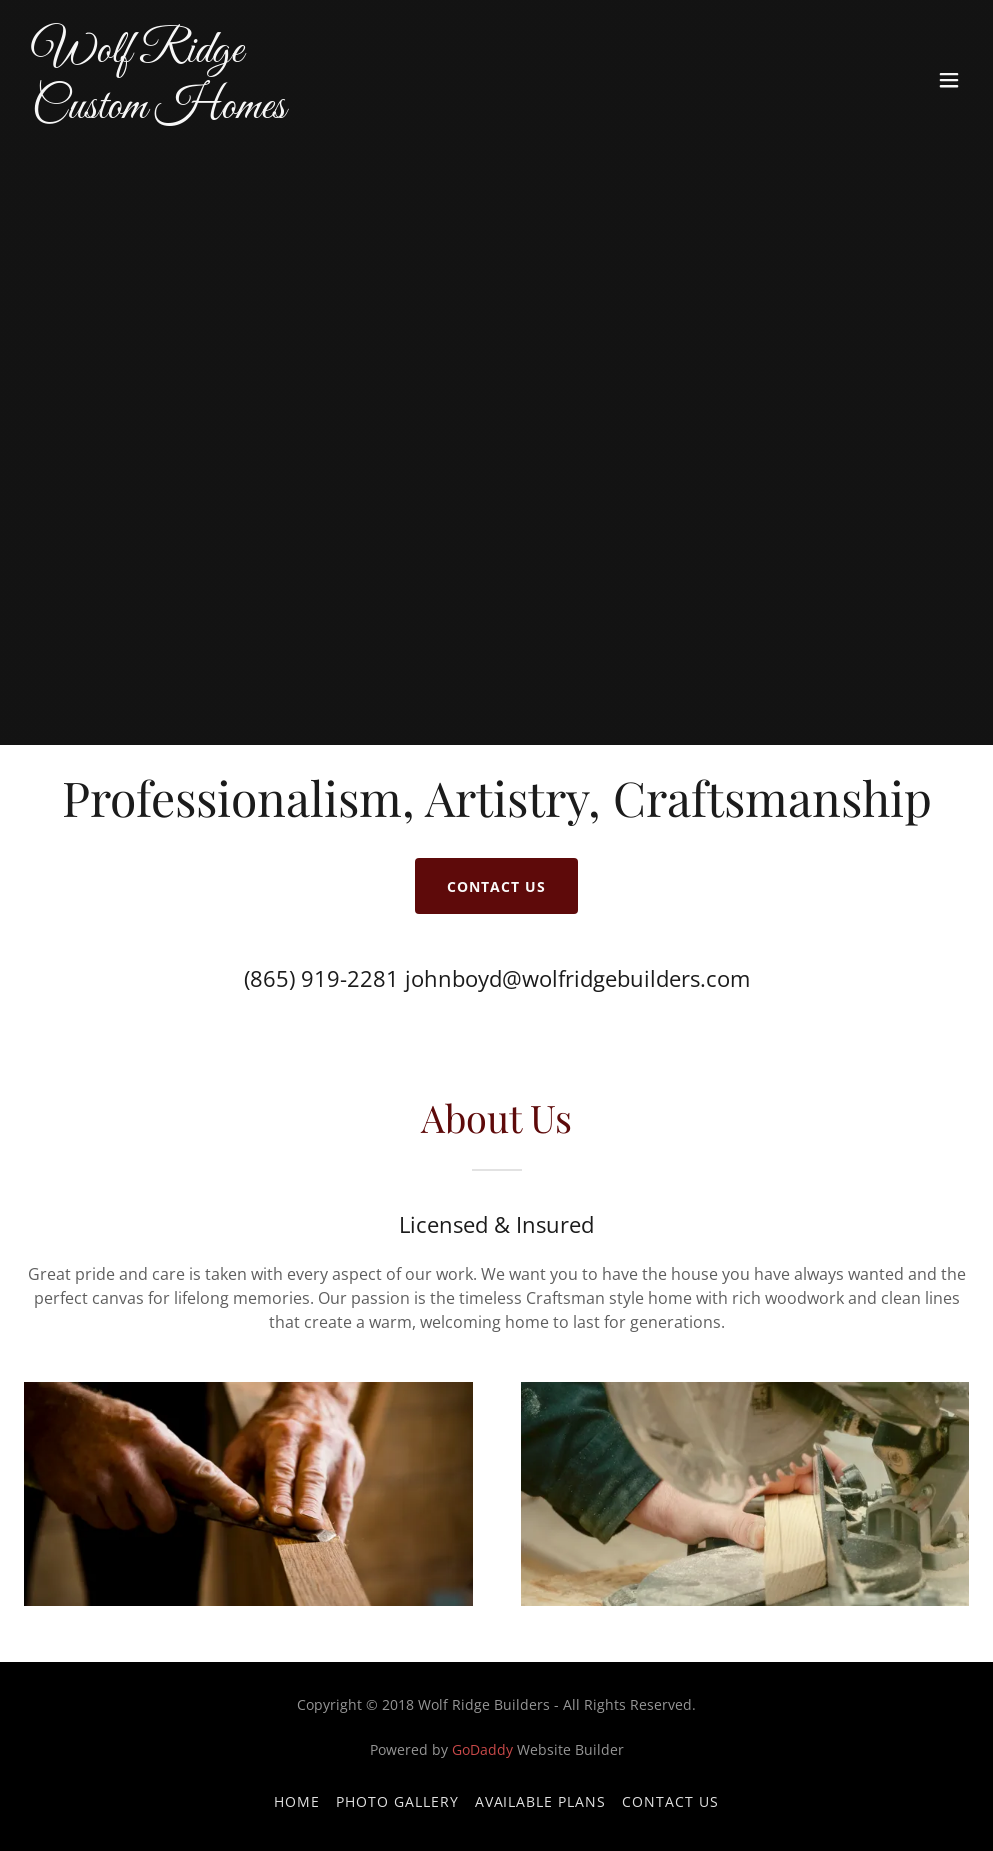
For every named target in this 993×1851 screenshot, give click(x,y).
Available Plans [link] (541, 1801)
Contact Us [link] (670, 1801)
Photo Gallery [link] (397, 1801)
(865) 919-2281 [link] (321, 978)
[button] (949, 80)
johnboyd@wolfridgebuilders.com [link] (577, 978)
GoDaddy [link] (482, 1749)
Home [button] (297, 1801)
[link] (159, 112)
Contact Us (496, 886)
